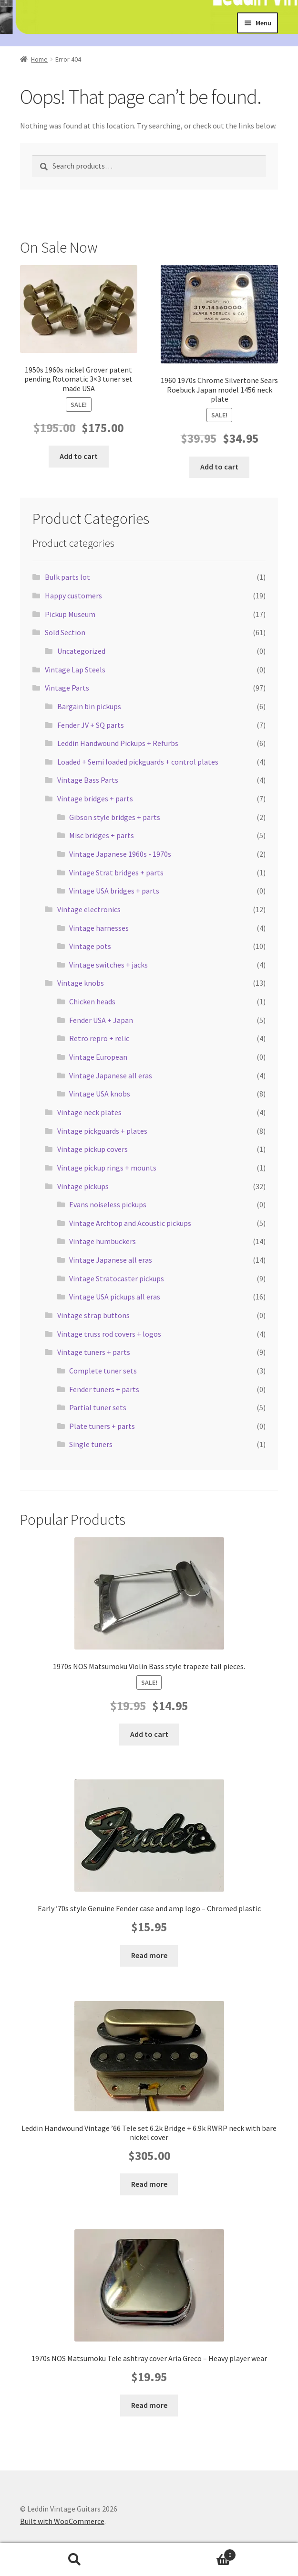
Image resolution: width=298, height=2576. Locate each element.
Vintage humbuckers (102, 1241)
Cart (192, 2552)
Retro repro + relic (99, 1038)
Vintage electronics (89, 909)
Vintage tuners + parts (93, 1352)
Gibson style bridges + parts (114, 817)
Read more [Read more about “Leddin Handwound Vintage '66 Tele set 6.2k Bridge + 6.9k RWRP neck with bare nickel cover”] (149, 2184)
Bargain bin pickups (89, 706)
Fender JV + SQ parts (90, 725)
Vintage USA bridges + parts (114, 890)
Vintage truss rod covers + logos (109, 1334)
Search (74, 2560)
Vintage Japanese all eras (110, 1075)
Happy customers (73, 595)
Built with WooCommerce (62, 2521)
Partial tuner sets (97, 1407)
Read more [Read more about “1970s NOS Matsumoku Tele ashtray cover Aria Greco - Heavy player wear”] (149, 2405)
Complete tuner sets (103, 1370)
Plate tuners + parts (102, 1426)
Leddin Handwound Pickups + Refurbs (117, 743)
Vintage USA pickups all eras (114, 1296)
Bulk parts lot (67, 577)
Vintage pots (90, 946)
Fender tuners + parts (104, 1389)
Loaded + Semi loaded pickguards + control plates (137, 761)
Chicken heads (92, 1001)
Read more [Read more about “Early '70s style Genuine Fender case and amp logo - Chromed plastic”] (149, 1955)
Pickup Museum (70, 614)
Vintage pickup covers (92, 1149)
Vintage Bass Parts (87, 780)
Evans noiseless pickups (107, 1204)
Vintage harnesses (99, 928)
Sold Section (65, 632)
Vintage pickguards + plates (102, 1131)
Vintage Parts (67, 687)
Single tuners (91, 1444)
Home (39, 59)
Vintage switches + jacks (108, 964)
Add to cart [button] (79, 456)
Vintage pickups (83, 1186)
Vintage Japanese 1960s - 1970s (120, 854)
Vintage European (98, 1057)
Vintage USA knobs (99, 1093)
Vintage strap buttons (93, 1315)
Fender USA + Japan (101, 1020)
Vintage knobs (80, 983)
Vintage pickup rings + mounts (106, 1167)
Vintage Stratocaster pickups (116, 1278)
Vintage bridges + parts (95, 798)
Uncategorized (81, 651)
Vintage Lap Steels (75, 669)
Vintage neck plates (89, 1112)
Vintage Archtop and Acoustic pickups (130, 1223)
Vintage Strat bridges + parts (116, 872)
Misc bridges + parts (101, 835)
